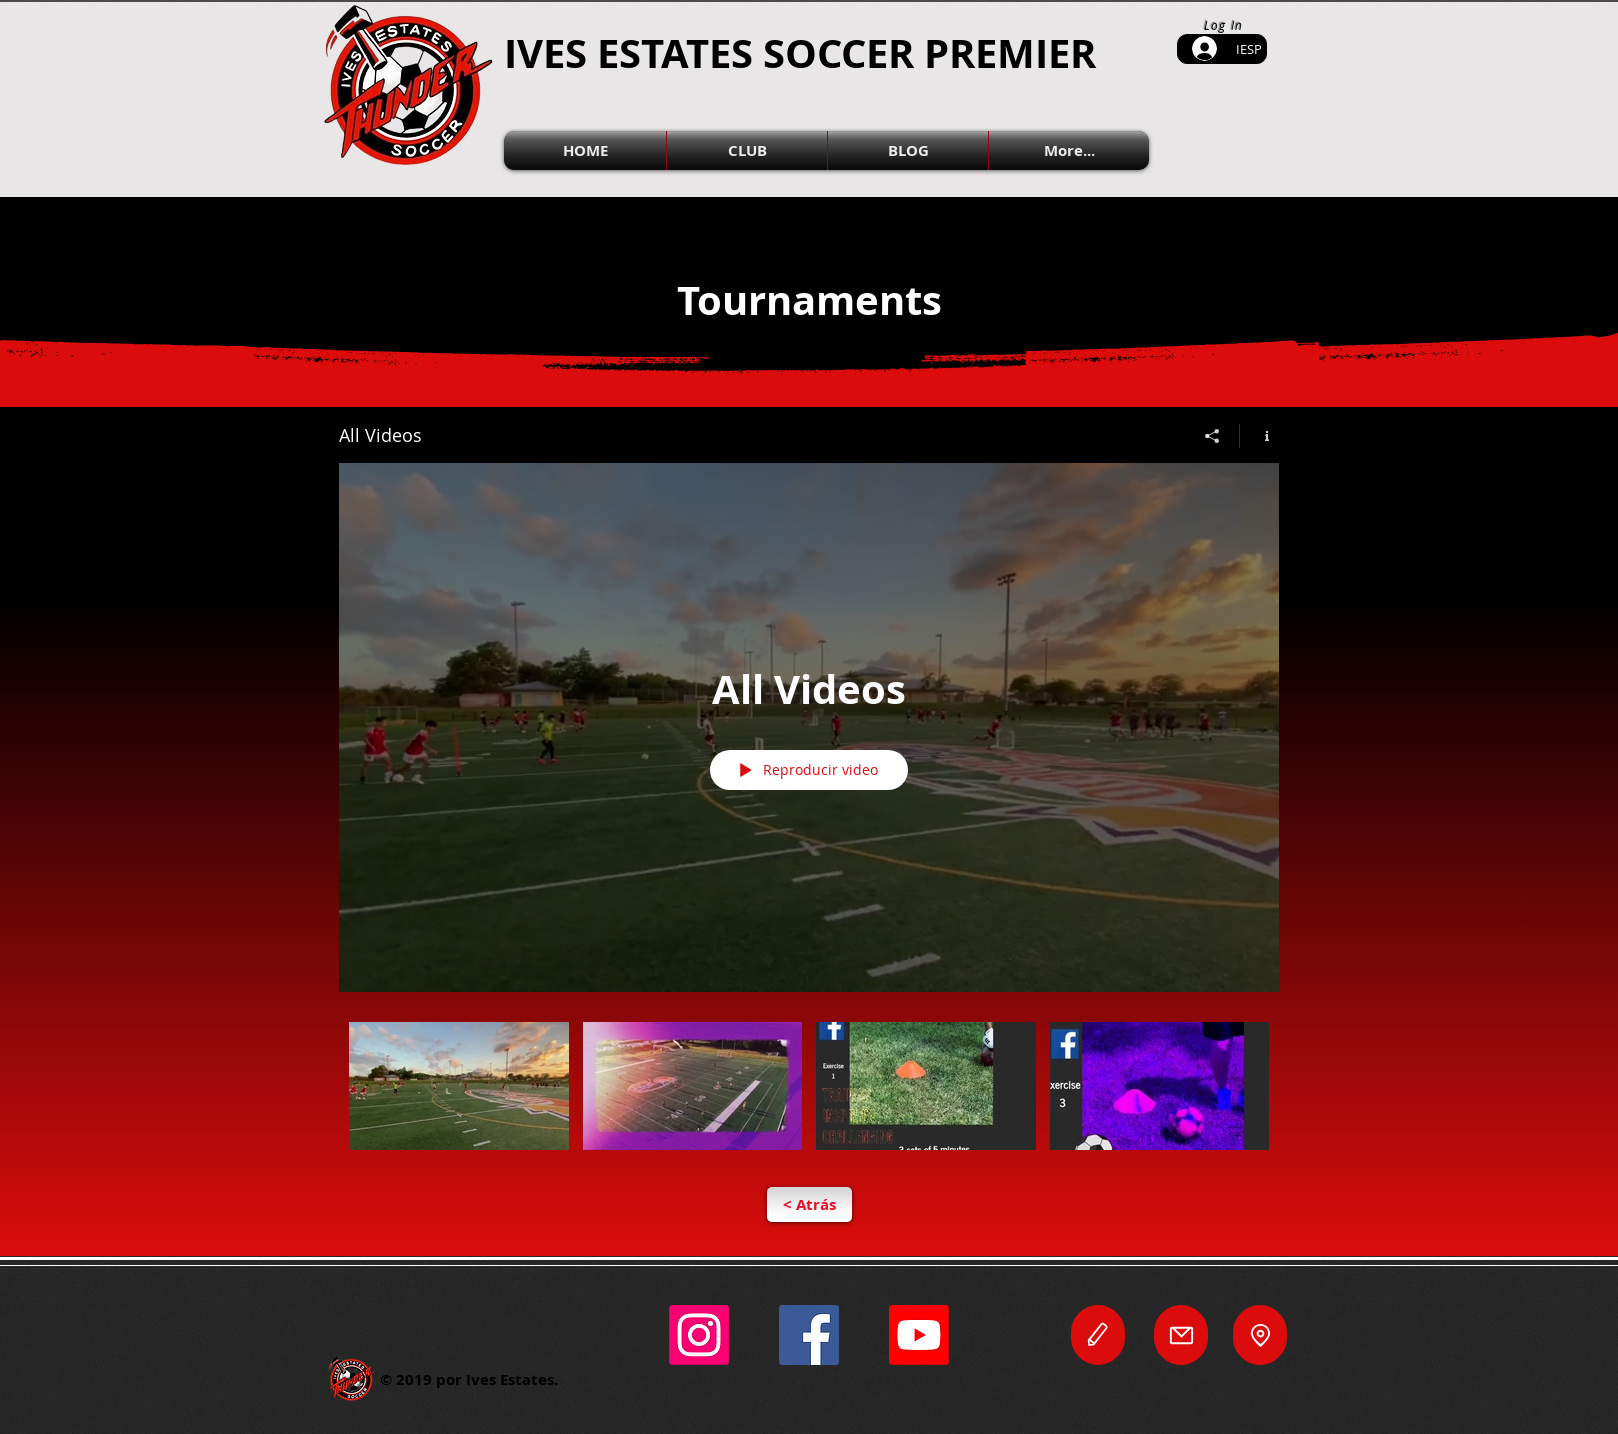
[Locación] (1260, 1335)
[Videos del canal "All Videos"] (809, 1099)
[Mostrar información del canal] (1259, 436)
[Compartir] (1212, 436)
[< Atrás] (809, 1204)
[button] (747, 150)
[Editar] (1098, 1335)
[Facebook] (809, 1335)
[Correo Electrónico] (1181, 1335)
